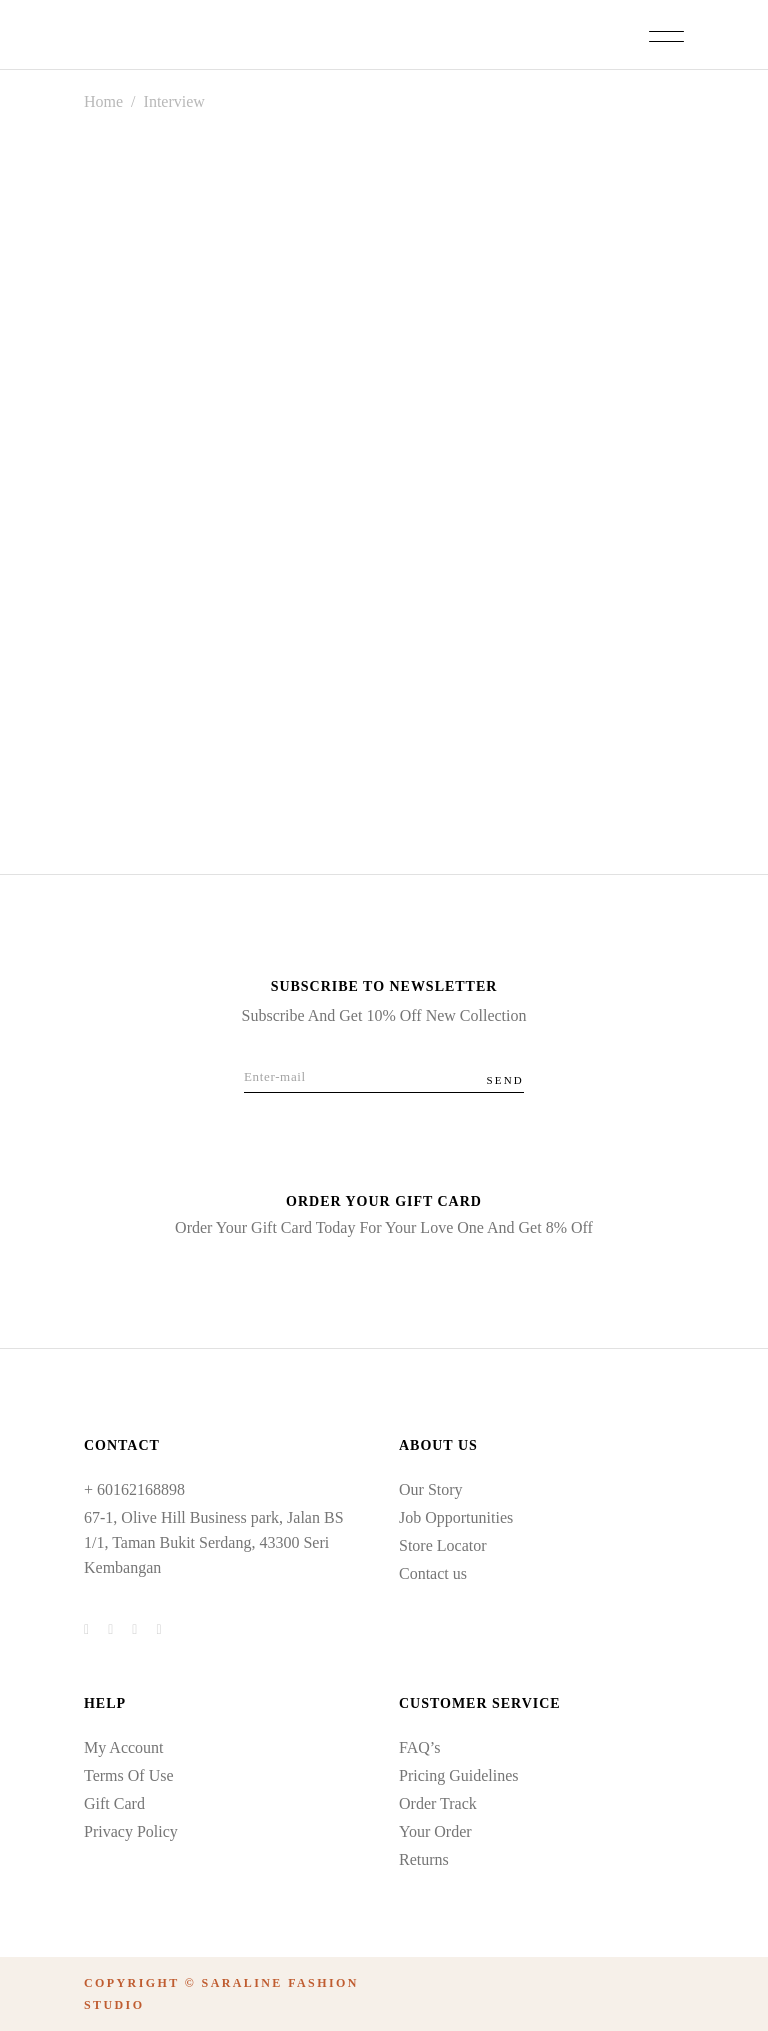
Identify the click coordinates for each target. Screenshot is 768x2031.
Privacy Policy (131, 1831)
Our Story (431, 1489)
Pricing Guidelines (459, 1775)
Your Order (435, 1831)
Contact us (433, 1573)
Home (103, 101)
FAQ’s (420, 1747)
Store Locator (443, 1545)
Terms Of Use (129, 1775)
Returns (424, 1859)
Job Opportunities (456, 1517)
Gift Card (114, 1803)
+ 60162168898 (134, 1489)
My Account (124, 1747)
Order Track (438, 1803)
